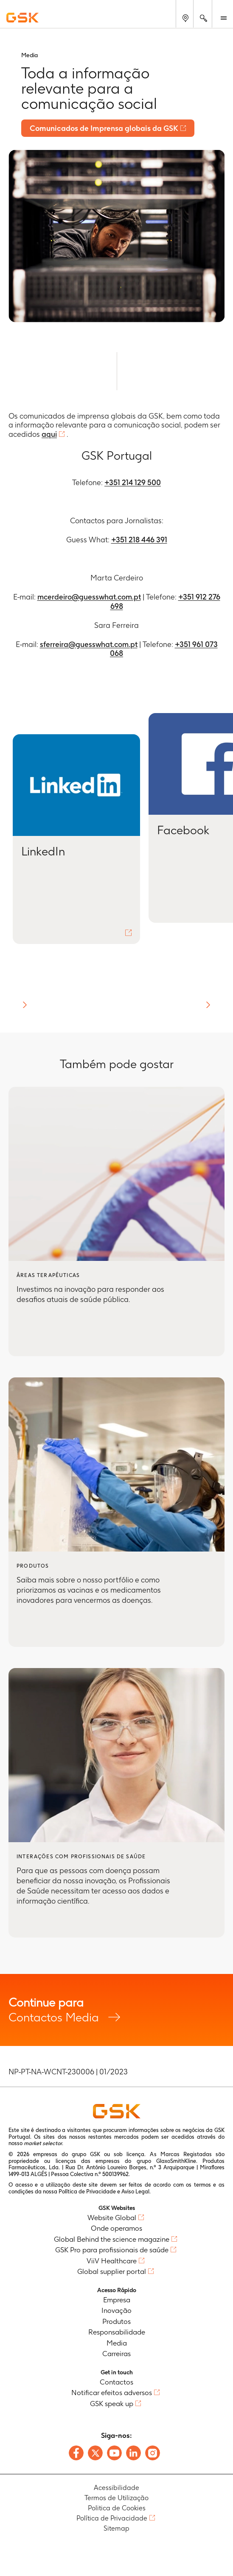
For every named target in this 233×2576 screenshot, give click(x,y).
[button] (25, 1005)
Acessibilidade (116, 2488)
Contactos (116, 2382)
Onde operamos (116, 2228)
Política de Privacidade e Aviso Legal (104, 2191)
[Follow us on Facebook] (76, 2453)
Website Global (111, 2217)
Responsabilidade (116, 2332)
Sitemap (116, 2528)
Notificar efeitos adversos (111, 2392)
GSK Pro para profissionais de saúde (111, 2250)
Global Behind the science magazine (111, 2239)
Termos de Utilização (116, 2498)
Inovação (116, 2310)
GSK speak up (111, 2403)
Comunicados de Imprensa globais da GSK (104, 128)
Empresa (116, 2300)
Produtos (116, 2321)
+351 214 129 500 (132, 482)
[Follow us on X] (95, 2453)
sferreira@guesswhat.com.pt (89, 644)
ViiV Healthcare (112, 2261)
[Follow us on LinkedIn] (133, 2453)
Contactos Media (116, 2009)
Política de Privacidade (111, 2518)
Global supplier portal (111, 2271)
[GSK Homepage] (22, 17)
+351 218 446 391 (139, 539)
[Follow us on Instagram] (152, 2453)
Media (117, 2343)
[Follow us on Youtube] (114, 2453)
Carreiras (116, 2353)
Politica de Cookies (117, 2508)
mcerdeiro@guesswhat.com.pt (89, 596)
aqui (49, 434)
